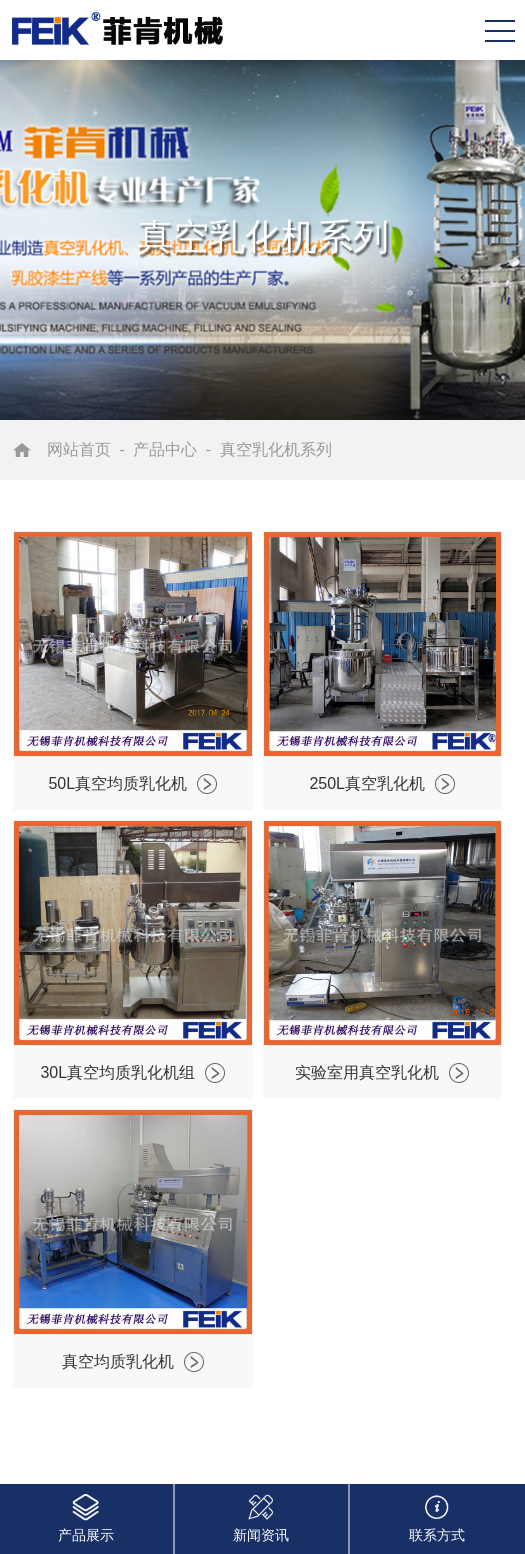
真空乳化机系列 (276, 449)
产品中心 (165, 449)
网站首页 (79, 449)
